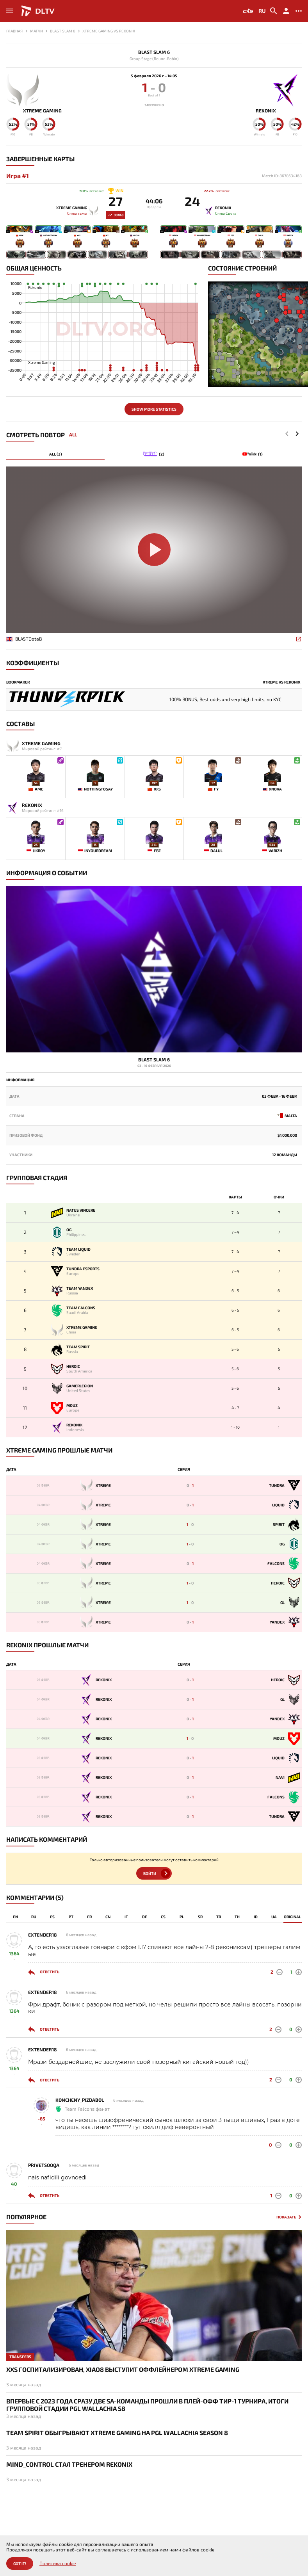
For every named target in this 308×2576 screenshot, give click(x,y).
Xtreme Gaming (42, 110)
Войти (149, 1873)
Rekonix (266, 110)
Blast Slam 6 (154, 52)
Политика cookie (57, 2563)
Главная (14, 30)
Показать (286, 2217)
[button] (297, 433)
